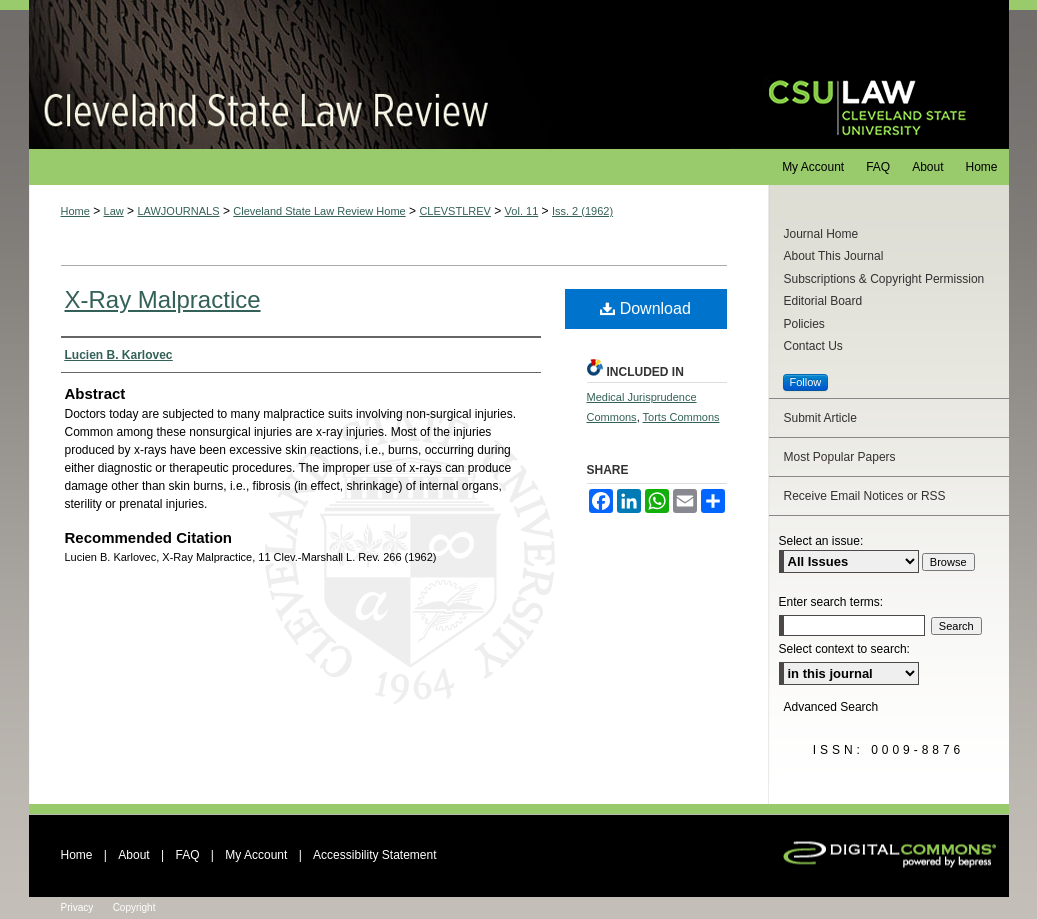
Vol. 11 (522, 211)
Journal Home (821, 234)
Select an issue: (821, 541)
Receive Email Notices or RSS (865, 496)
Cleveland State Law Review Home (319, 211)
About (133, 855)
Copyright (134, 907)
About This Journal (834, 256)
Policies (804, 324)
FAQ (187, 855)
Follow (806, 382)
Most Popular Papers (840, 457)
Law (114, 211)
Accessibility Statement (374, 855)
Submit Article (820, 418)
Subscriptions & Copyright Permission (884, 279)
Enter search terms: (831, 602)
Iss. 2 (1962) (582, 211)
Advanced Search (831, 707)
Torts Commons (681, 417)
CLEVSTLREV (455, 211)
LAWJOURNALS (178, 211)
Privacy (77, 907)
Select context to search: (844, 649)
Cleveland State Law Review (379, 74)
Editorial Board (823, 301)
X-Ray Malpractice (163, 299)
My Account (256, 855)
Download (645, 308)
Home (75, 211)
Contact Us (813, 346)
